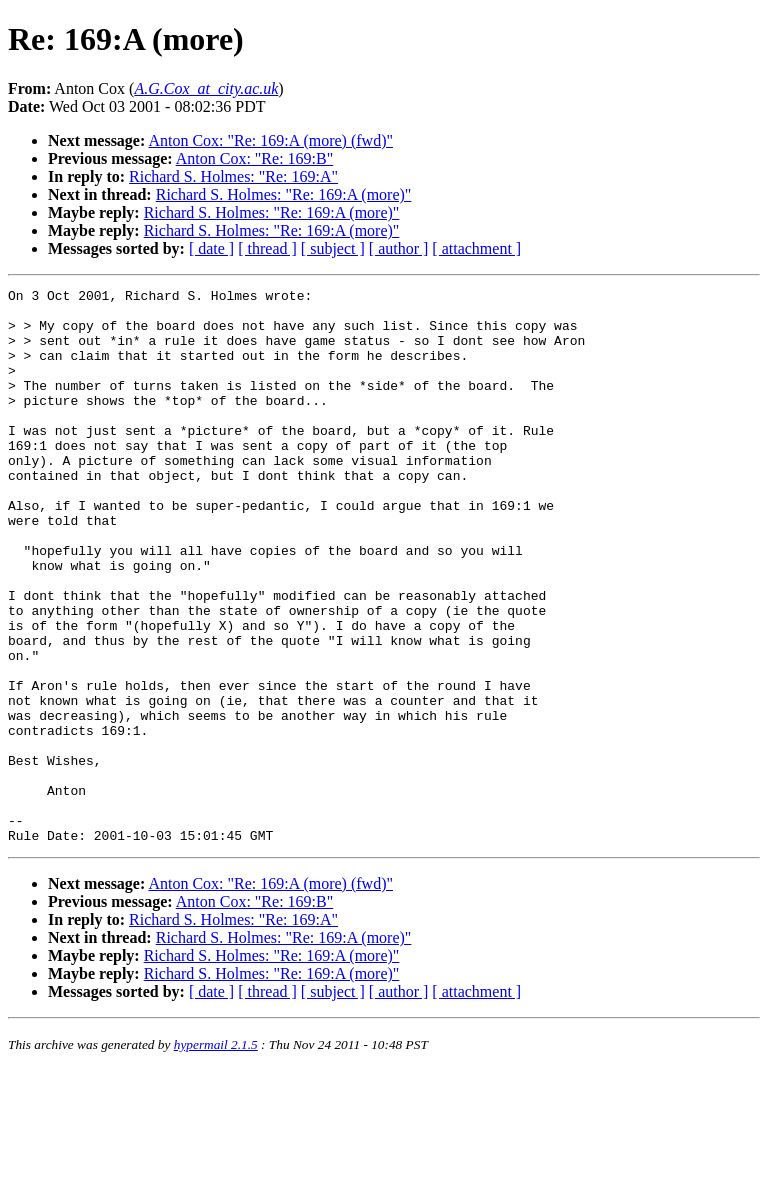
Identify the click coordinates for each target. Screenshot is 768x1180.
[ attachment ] (476, 248)
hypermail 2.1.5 (216, 1155)
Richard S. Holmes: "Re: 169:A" (233, 176)
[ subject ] (333, 248)
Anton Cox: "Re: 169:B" (255, 158)
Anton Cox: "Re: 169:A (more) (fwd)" (270, 140)
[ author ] (399, 248)
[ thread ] (267, 248)
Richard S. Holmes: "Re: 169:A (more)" (284, 194)
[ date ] (211, 248)
